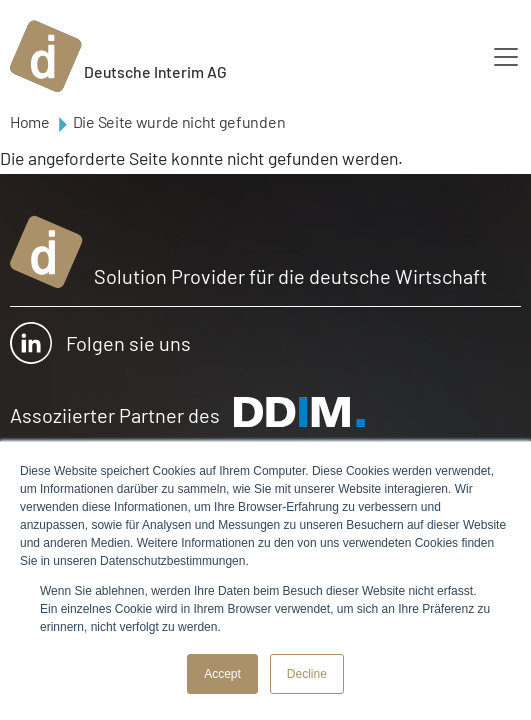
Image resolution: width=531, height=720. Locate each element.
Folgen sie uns (100, 343)
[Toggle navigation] (506, 57)
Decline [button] (307, 674)
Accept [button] (222, 674)
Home (30, 121)
